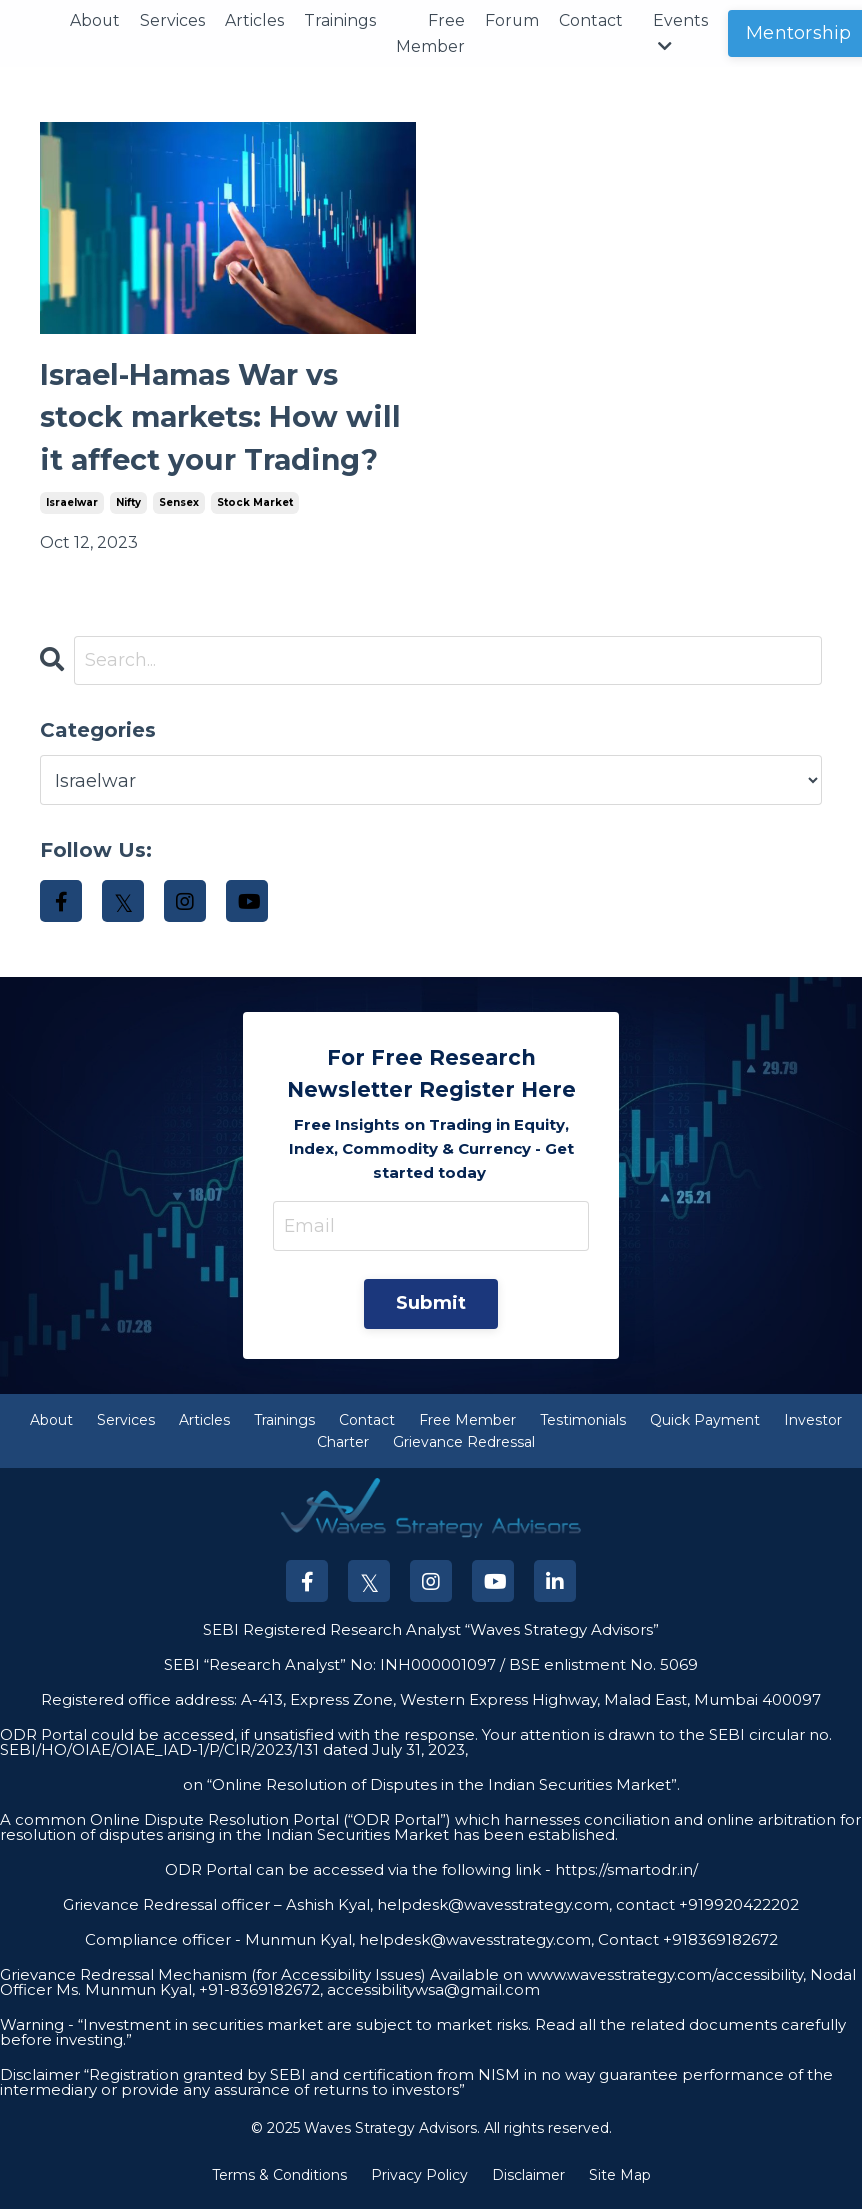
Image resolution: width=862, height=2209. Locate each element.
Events (682, 33)
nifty (128, 509)
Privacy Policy (419, 2183)
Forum (513, 20)
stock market (255, 509)
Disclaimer (528, 2183)
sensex (179, 509)
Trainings (341, 20)
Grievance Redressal (464, 1450)
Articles (255, 20)
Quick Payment (705, 1427)
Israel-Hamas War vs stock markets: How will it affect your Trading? (227, 421)
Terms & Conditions (279, 2183)
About (95, 20)
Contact (593, 20)
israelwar (72, 509)
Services (173, 20)
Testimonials (583, 1427)
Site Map (620, 2183)
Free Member (431, 33)
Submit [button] (431, 1311)
